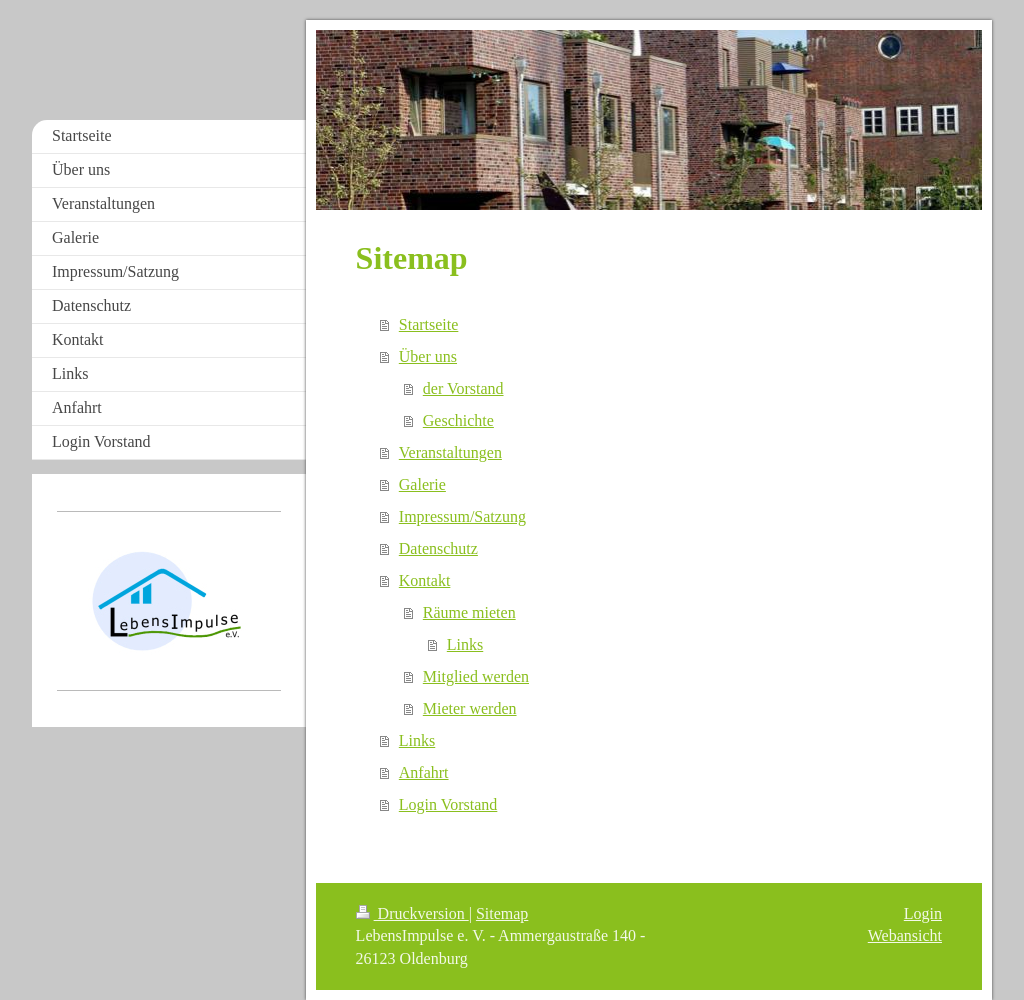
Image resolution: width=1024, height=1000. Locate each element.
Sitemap (502, 913)
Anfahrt (424, 772)
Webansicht (905, 935)
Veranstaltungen (450, 452)
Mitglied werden (476, 676)
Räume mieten (469, 612)
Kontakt (425, 580)
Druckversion (412, 913)
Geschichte (458, 420)
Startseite (429, 324)
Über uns (428, 356)
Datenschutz (438, 548)
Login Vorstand (448, 804)
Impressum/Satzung (462, 516)
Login (923, 913)
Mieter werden (470, 708)
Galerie (422, 484)
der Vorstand (463, 388)
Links (465, 644)
